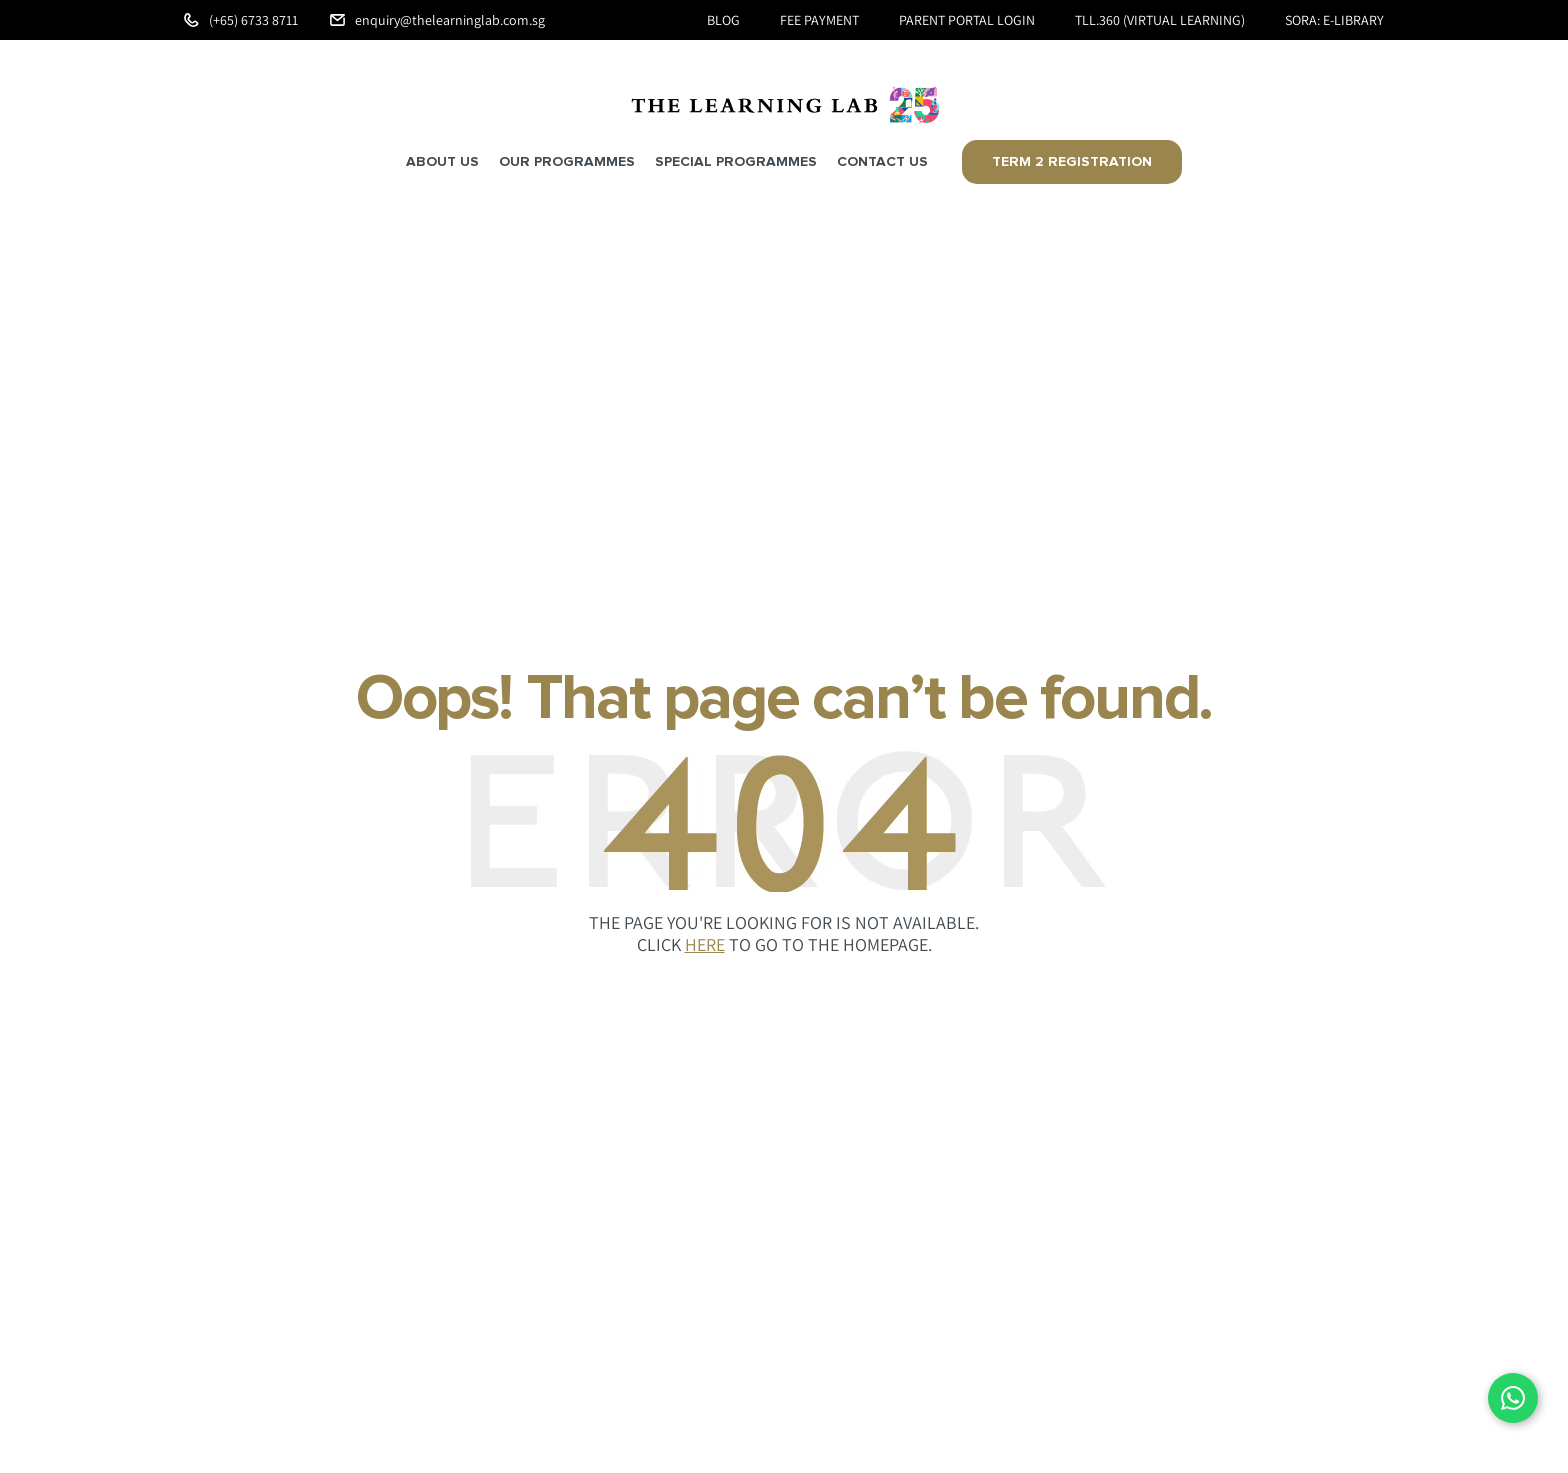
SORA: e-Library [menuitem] (1334, 20)
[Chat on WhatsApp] (1513, 1398)
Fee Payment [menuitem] (819, 20)
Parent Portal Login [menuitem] (967, 20)
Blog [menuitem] (723, 20)
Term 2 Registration (1072, 162)
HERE (705, 944)
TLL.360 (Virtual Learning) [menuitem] (1160, 20)
